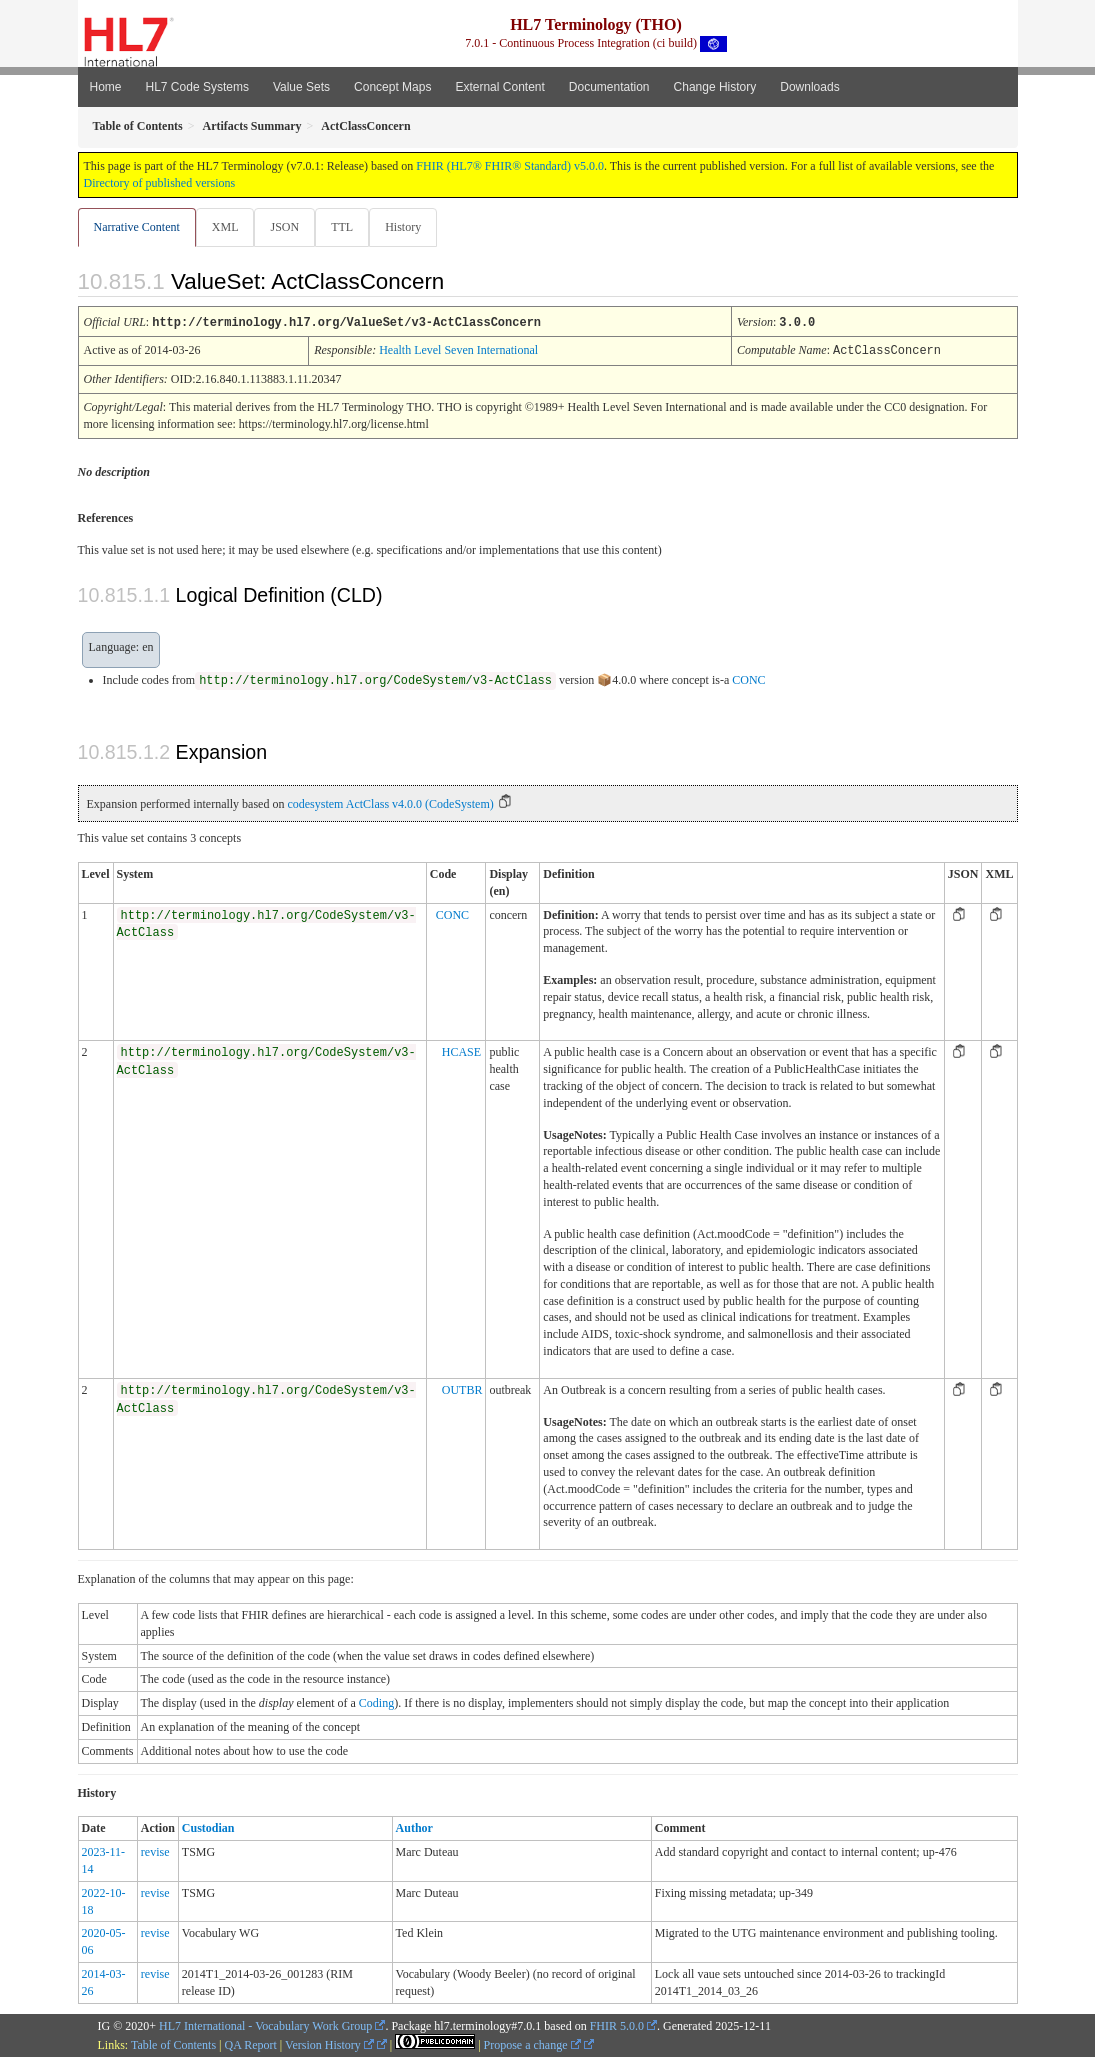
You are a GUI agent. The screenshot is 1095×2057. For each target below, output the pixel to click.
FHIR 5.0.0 (617, 2025)
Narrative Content (137, 227)
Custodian (208, 1827)
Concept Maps (392, 87)
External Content (499, 87)
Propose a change (532, 2044)
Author (414, 1827)
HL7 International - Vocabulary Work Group (265, 2025)
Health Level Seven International (458, 350)
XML (227, 227)
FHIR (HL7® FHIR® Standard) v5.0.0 (510, 166)
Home (106, 87)
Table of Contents (173, 2044)
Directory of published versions (160, 183)
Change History (715, 87)
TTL (348, 227)
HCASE (461, 1051)
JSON (288, 227)
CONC (748, 679)
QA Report (251, 2044)
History (411, 227)
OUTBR (462, 1389)
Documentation (609, 87)
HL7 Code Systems (197, 87)
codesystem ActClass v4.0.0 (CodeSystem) (390, 803)
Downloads (809, 87)
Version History (329, 2044)
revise (155, 1851)
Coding (376, 1702)
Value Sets (301, 87)
